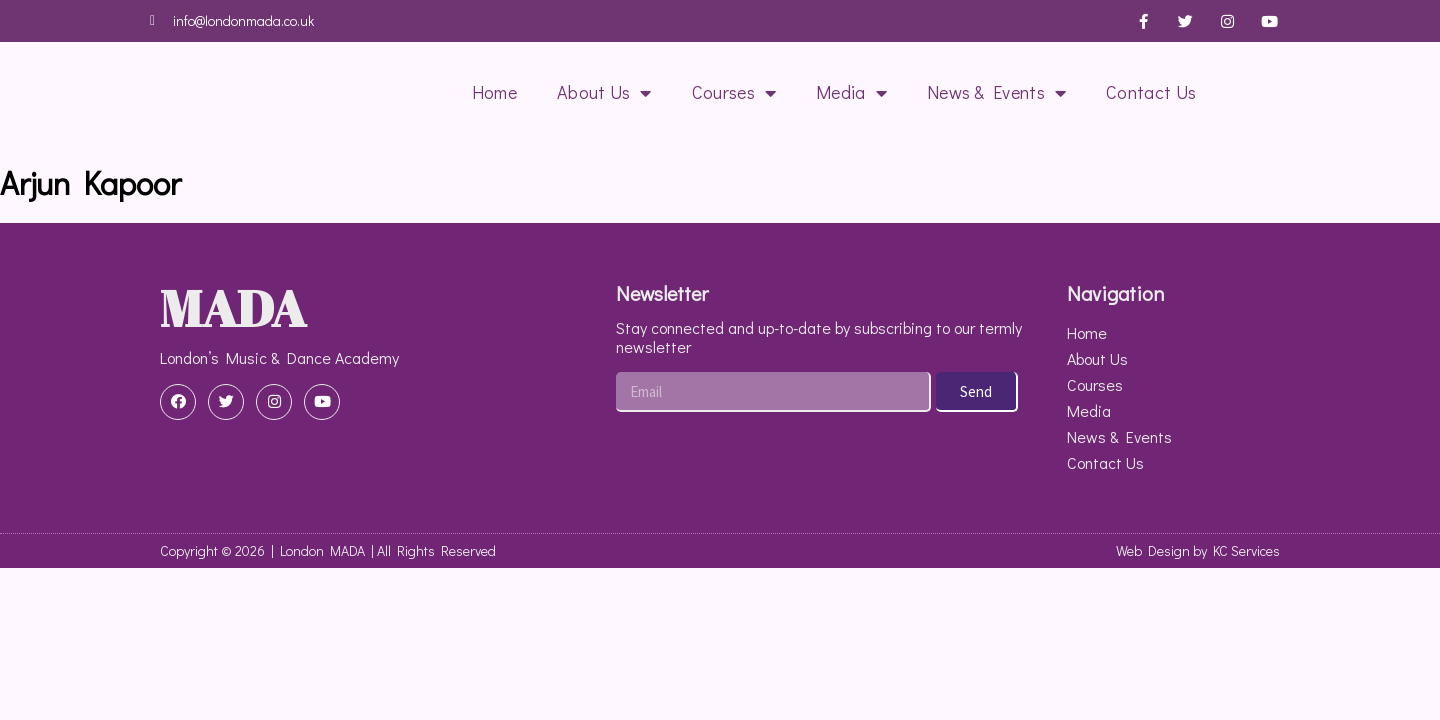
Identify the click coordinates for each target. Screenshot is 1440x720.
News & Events (996, 93)
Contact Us (1151, 92)
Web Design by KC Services (1198, 550)
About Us (604, 93)
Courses (734, 93)
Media (851, 93)
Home (494, 92)
